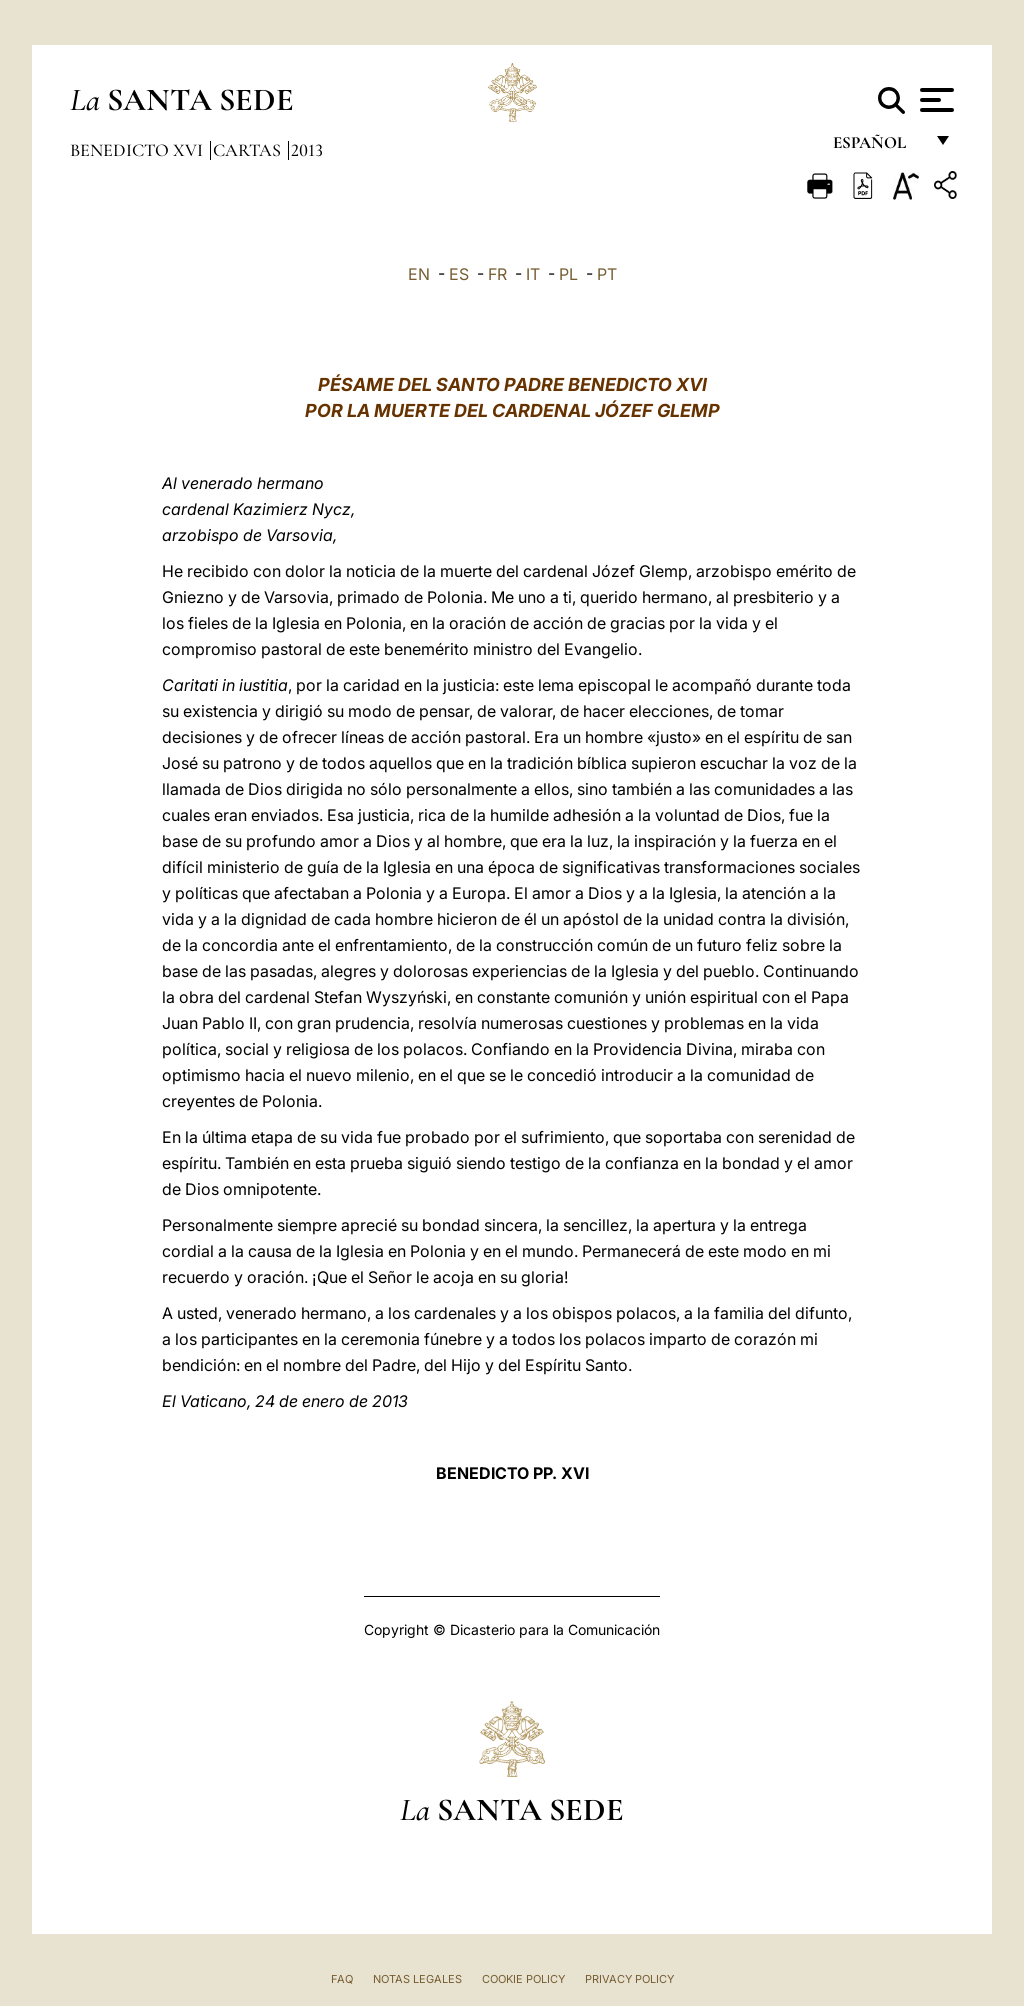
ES (459, 274)
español (877, 147)
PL (568, 274)
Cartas (249, 150)
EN (419, 274)
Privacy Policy (629, 1979)
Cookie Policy (523, 1979)
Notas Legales (417, 1979)
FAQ (342, 1979)
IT (533, 274)
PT (607, 274)
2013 (307, 150)
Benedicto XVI (138, 150)
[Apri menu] (934, 100)
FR (497, 274)
